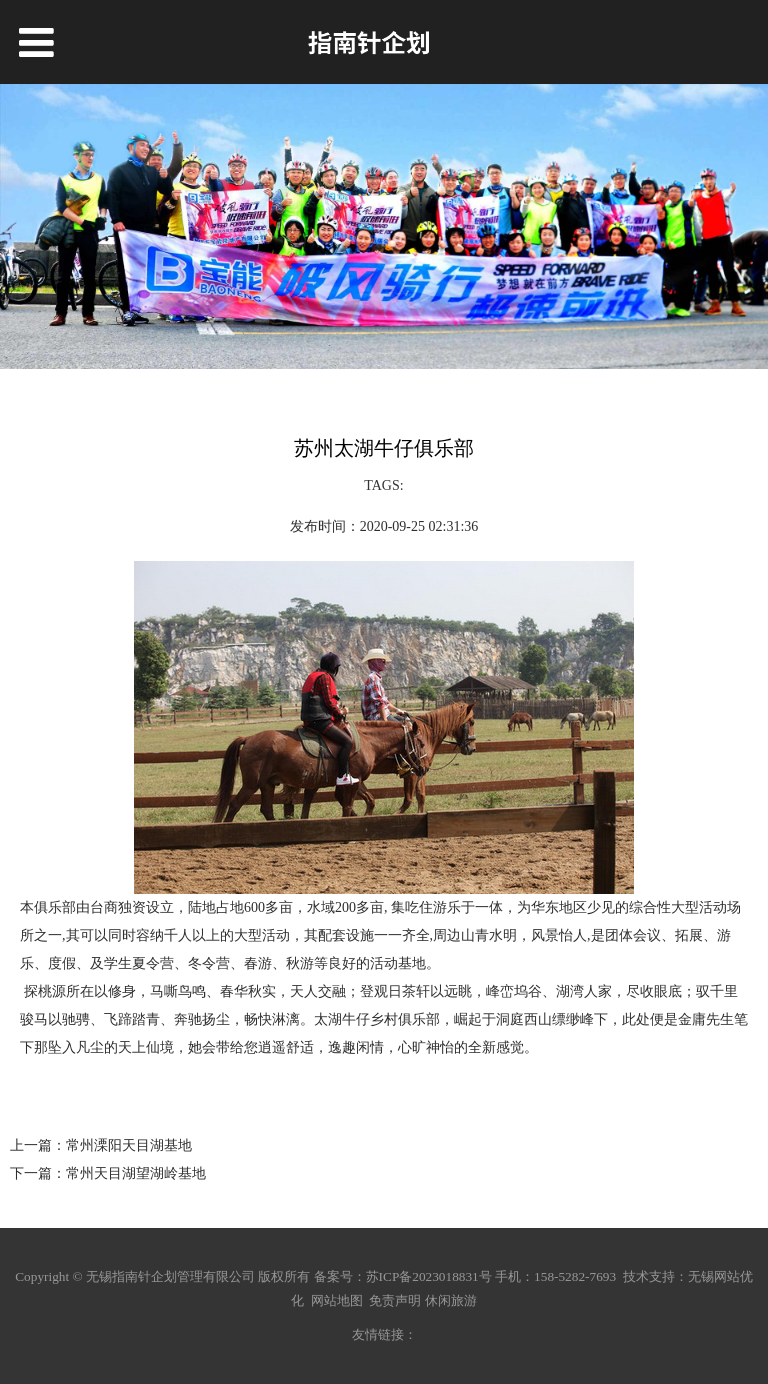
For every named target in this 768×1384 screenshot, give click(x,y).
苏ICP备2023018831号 (429, 1276)
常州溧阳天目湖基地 (129, 1145)
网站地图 (337, 1300)
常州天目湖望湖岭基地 (136, 1173)
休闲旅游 (451, 1300)
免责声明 (395, 1300)
